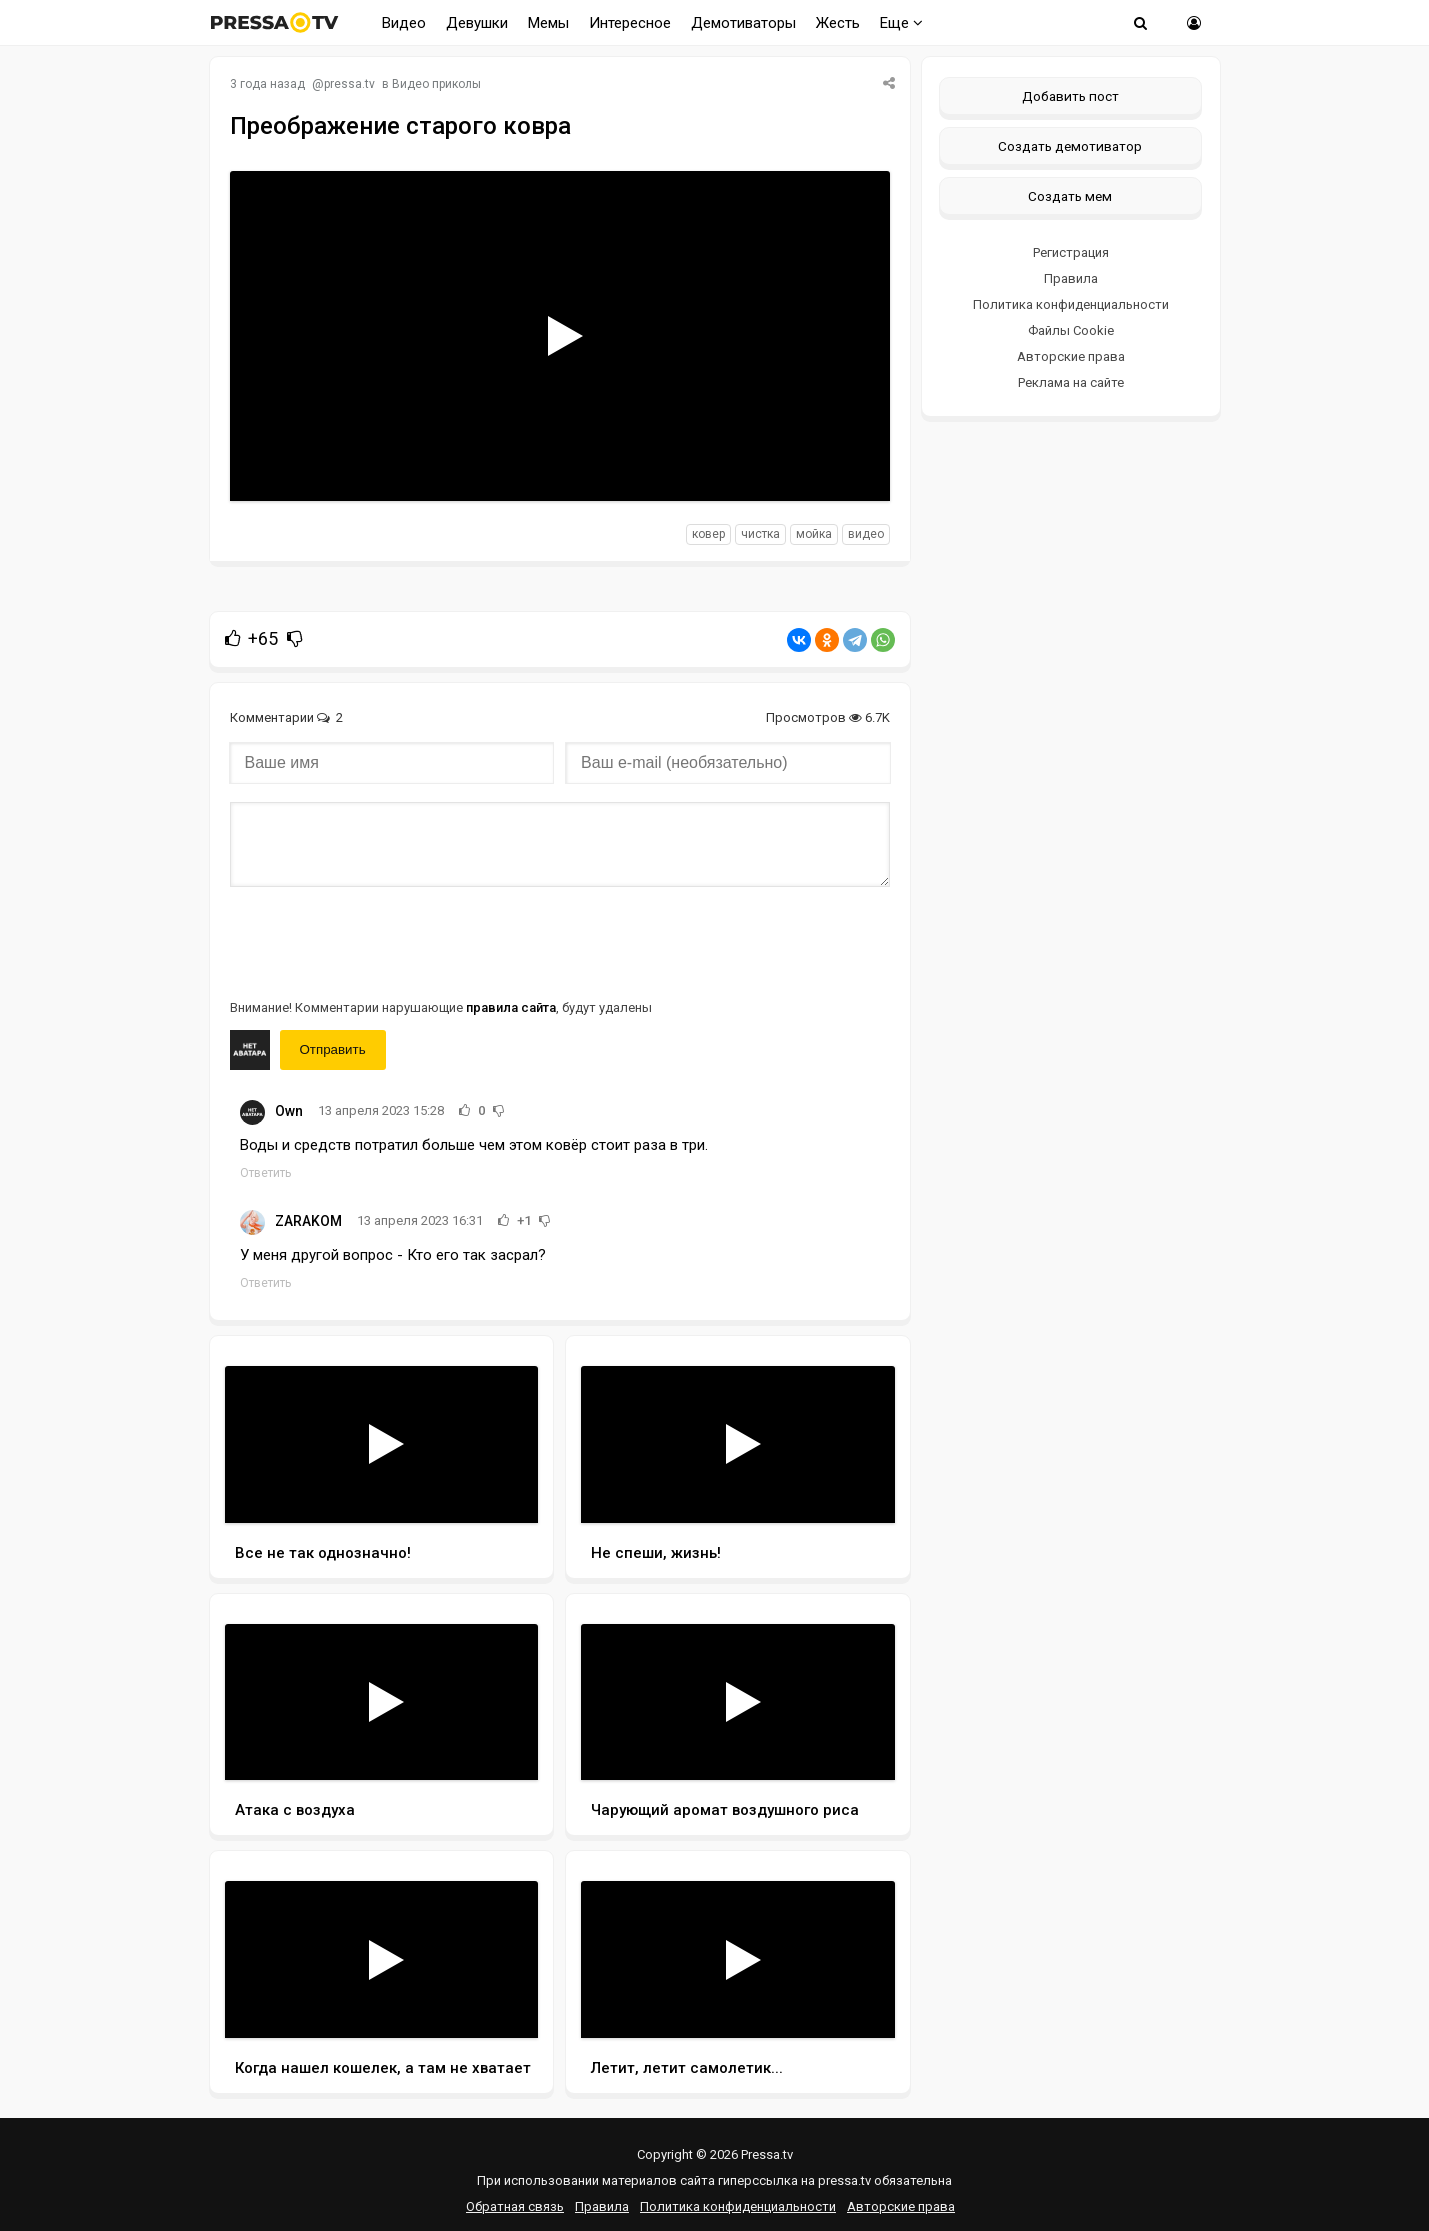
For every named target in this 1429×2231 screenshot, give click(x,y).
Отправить (333, 1049)
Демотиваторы (743, 23)
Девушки (477, 23)
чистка (760, 534)
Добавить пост (1070, 96)
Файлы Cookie (1071, 330)
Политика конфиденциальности (1071, 304)
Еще (901, 23)
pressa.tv (349, 84)
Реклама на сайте (1071, 382)
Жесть (838, 23)
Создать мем (1070, 196)
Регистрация (1071, 252)
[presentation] (382, 941)
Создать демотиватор (1070, 146)
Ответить (265, 1173)
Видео (404, 23)
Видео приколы (436, 84)
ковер (708, 534)
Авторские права (1071, 356)
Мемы (548, 23)
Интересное (630, 23)
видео (866, 534)
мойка (814, 534)
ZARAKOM (308, 1221)
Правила (1071, 278)
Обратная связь (515, 2206)
